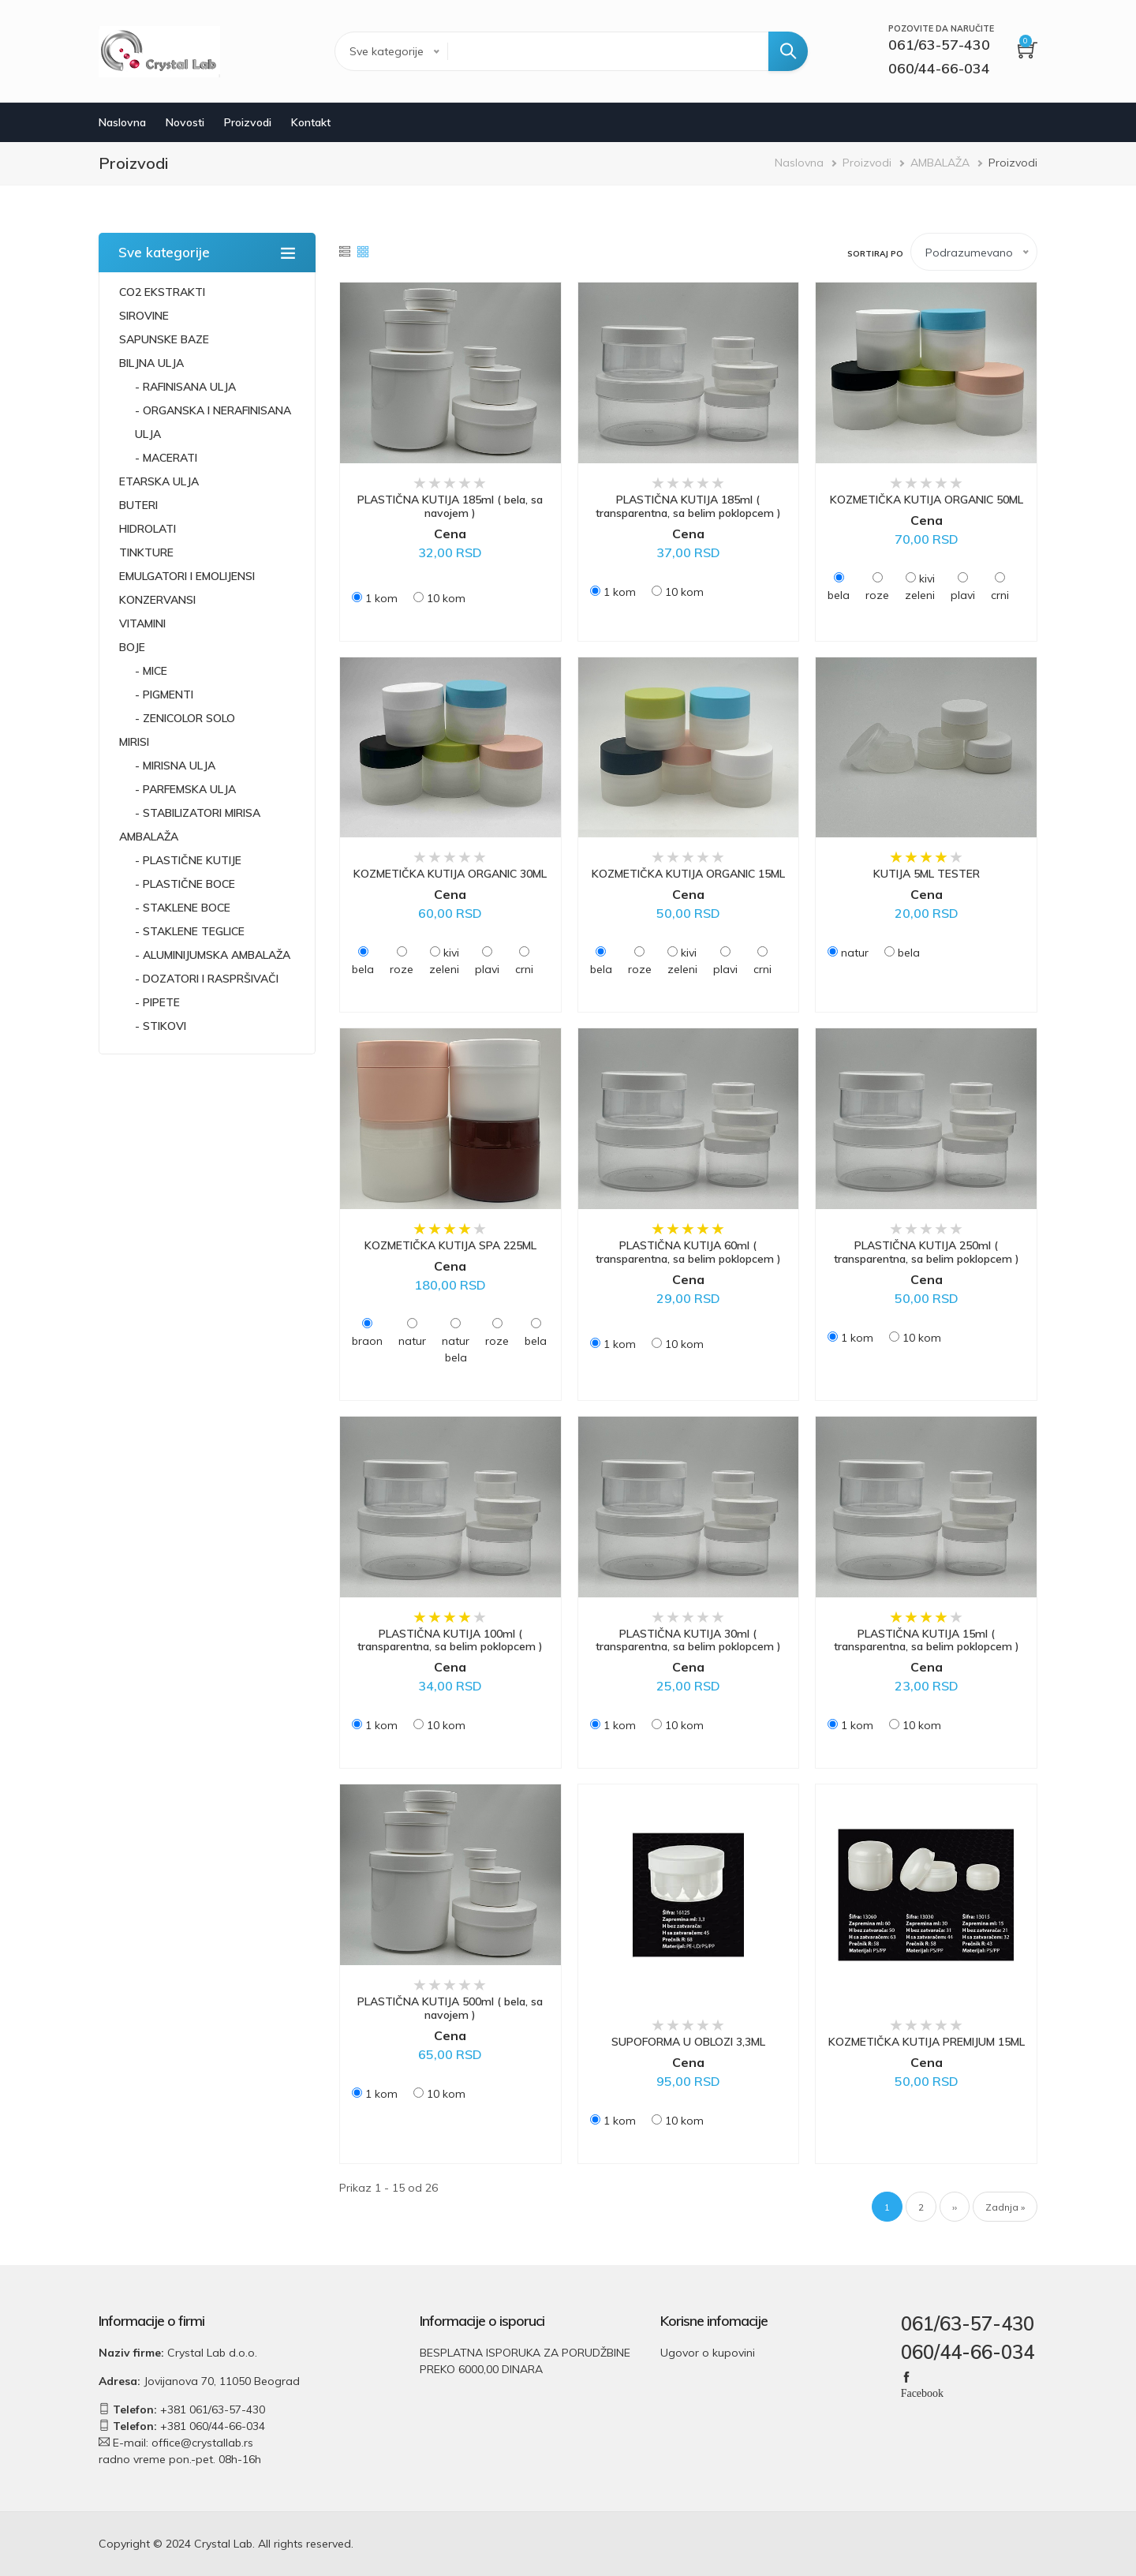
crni (1000, 595)
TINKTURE (146, 552)
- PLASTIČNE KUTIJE (188, 860)
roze (877, 595)
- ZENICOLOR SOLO (185, 718)
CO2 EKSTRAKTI (162, 292)
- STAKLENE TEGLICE (190, 931)
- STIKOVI (160, 1026)
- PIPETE (157, 1002)
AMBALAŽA (940, 162)
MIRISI (134, 742)
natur (855, 952)
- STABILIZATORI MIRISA (197, 813)
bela (839, 595)
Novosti (185, 122)
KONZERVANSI (157, 600)
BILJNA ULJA (151, 363)
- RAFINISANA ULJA (185, 387)
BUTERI (138, 505)
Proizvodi (247, 122)
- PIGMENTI (164, 694)
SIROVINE (144, 316)
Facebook (922, 2392)
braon (367, 1341)
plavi (963, 595)
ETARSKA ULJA (159, 481)
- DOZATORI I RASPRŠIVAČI (206, 979)
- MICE (151, 671)
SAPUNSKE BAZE (164, 339)
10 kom (446, 598)
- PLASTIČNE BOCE (185, 884)
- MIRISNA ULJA (175, 765)
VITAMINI (142, 623)
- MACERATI (166, 458)
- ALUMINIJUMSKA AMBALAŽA (212, 955)
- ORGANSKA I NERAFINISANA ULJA (213, 422)
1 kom (381, 598)
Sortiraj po (875, 254)
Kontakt (311, 122)
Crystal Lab (223, 2544)
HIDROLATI (147, 529)
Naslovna (122, 122)
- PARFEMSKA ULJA (185, 789)
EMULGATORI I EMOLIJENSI (187, 576)
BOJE (132, 647)
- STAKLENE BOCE (182, 907)
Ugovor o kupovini (707, 2353)
